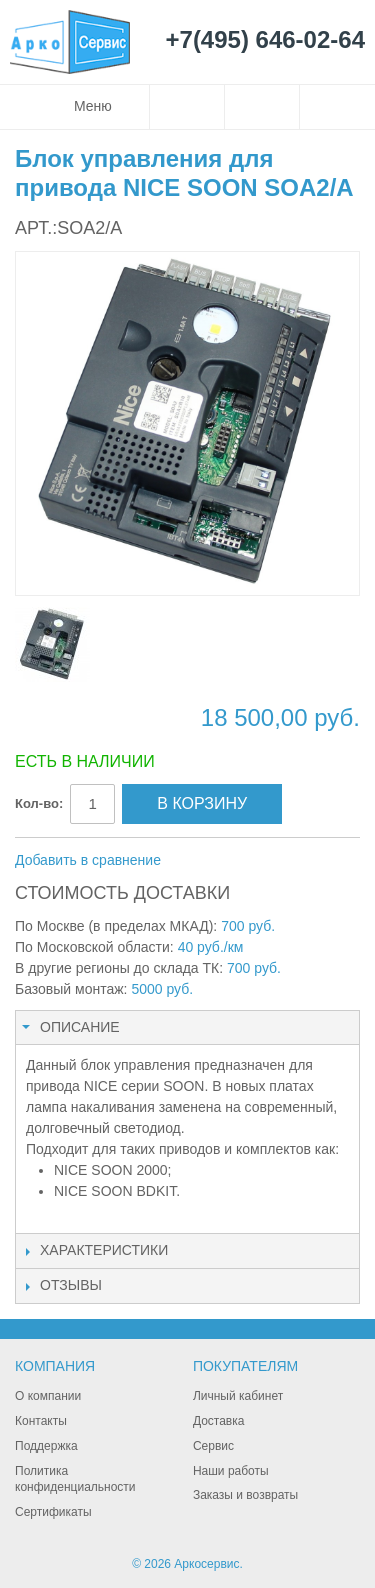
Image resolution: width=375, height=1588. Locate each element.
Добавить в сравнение (88, 860)
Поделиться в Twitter (283, 861)
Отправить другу (203, 861)
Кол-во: (39, 803)
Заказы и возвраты (245, 1495)
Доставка (219, 1421)
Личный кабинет (238, 1396)
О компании (48, 1396)
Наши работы (231, 1471)
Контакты (41, 1421)
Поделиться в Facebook (243, 861)
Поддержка (46, 1446)
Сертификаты (53, 1512)
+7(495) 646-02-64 (265, 40)
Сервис (213, 1446)
